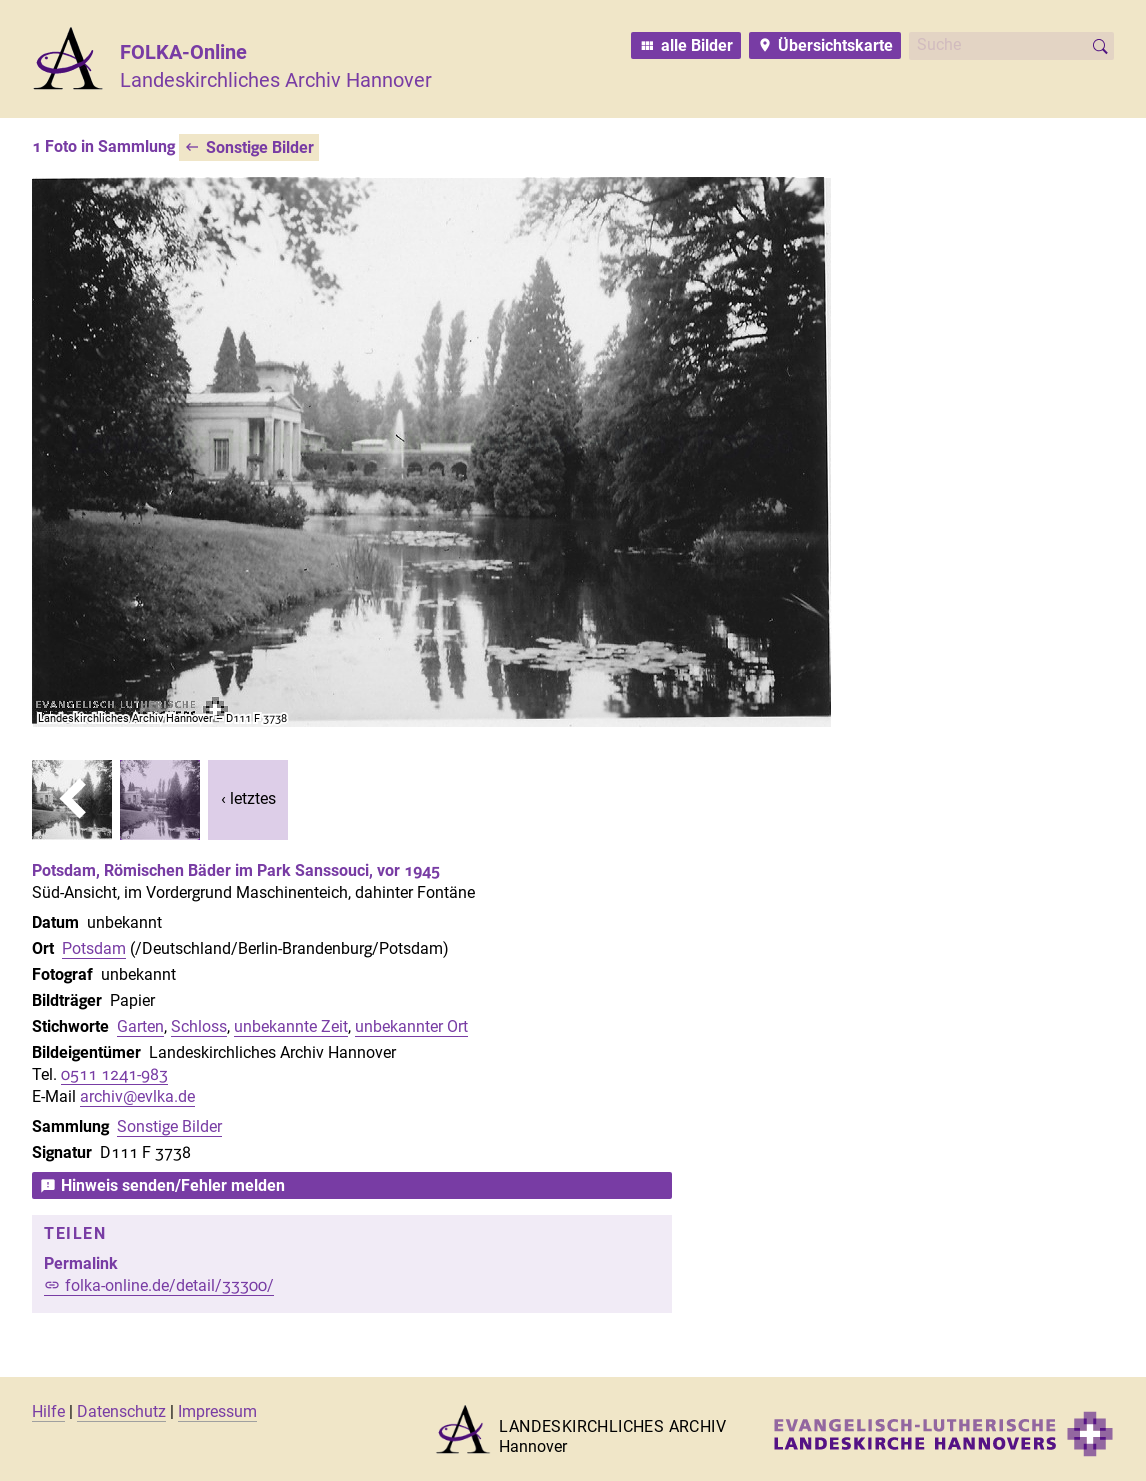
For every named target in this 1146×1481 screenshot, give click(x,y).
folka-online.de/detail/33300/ (169, 1285)
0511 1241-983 (114, 1074)
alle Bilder (697, 45)
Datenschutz (121, 1411)
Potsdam (94, 948)
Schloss (199, 1026)
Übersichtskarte (835, 45)
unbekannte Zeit (291, 1026)
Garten (140, 1026)
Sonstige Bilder (260, 147)
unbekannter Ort (411, 1026)
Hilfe (48, 1411)
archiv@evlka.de (137, 1096)
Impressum (217, 1411)
